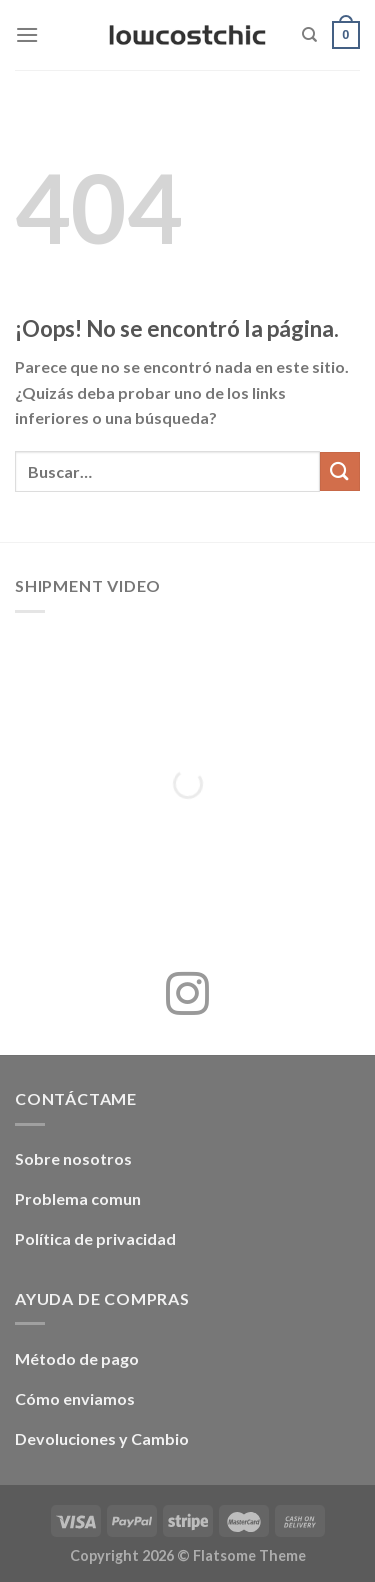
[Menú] (27, 34)
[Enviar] (340, 471)
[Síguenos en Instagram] (187, 997)
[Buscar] (309, 35)
